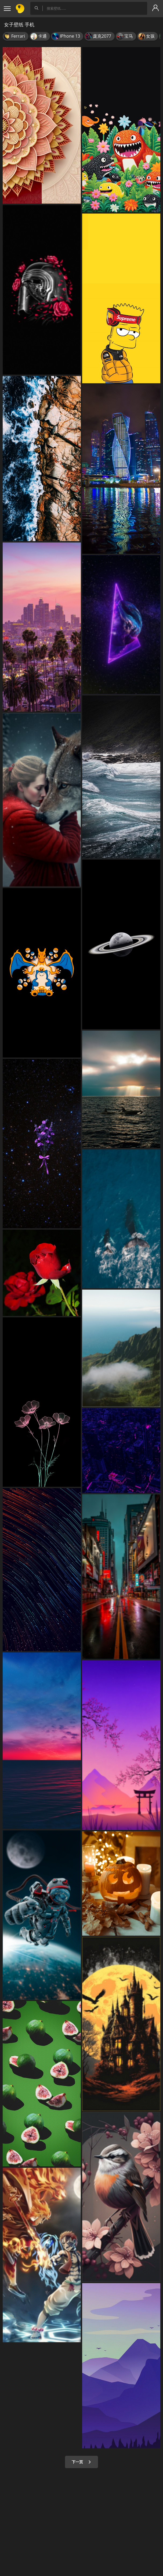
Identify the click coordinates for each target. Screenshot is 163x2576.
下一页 (81, 2461)
